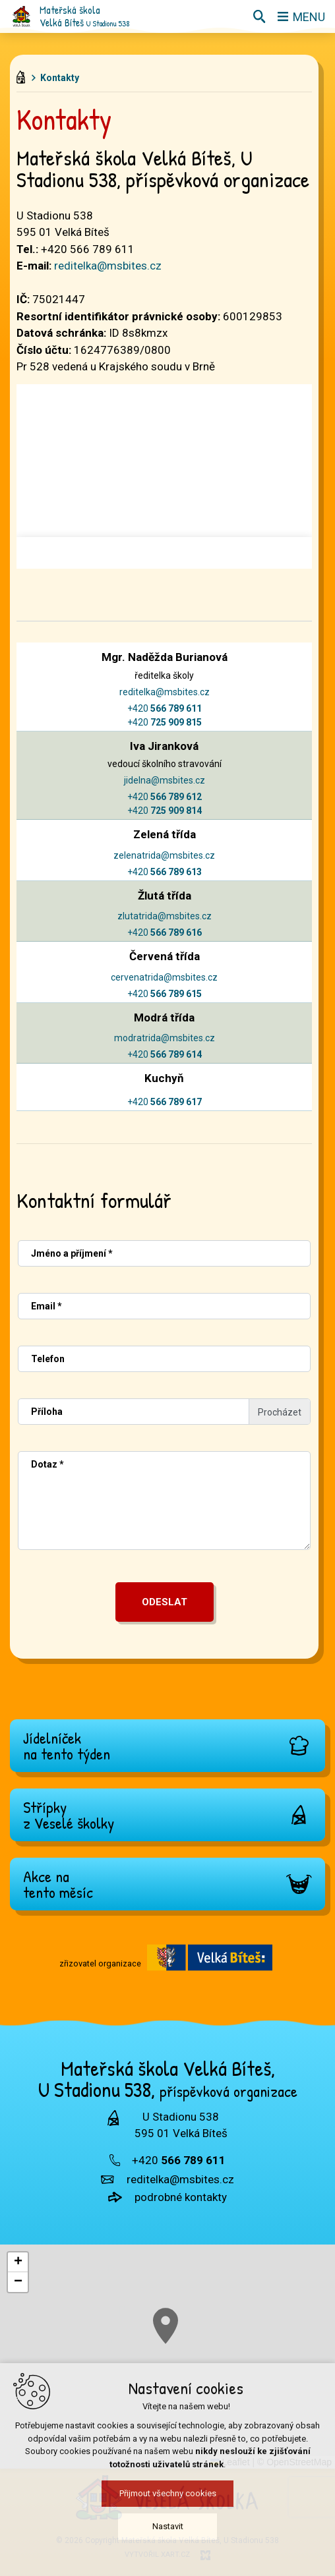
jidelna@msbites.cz (164, 780)
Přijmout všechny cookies (167, 2497)
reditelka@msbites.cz (108, 265)
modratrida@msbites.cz (164, 1038)
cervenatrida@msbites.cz (164, 977)
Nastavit (167, 2529)
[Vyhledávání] (259, 16)
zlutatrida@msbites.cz (164, 916)
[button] (18, 2262)
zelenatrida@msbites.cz (164, 855)
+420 (164, 708)
